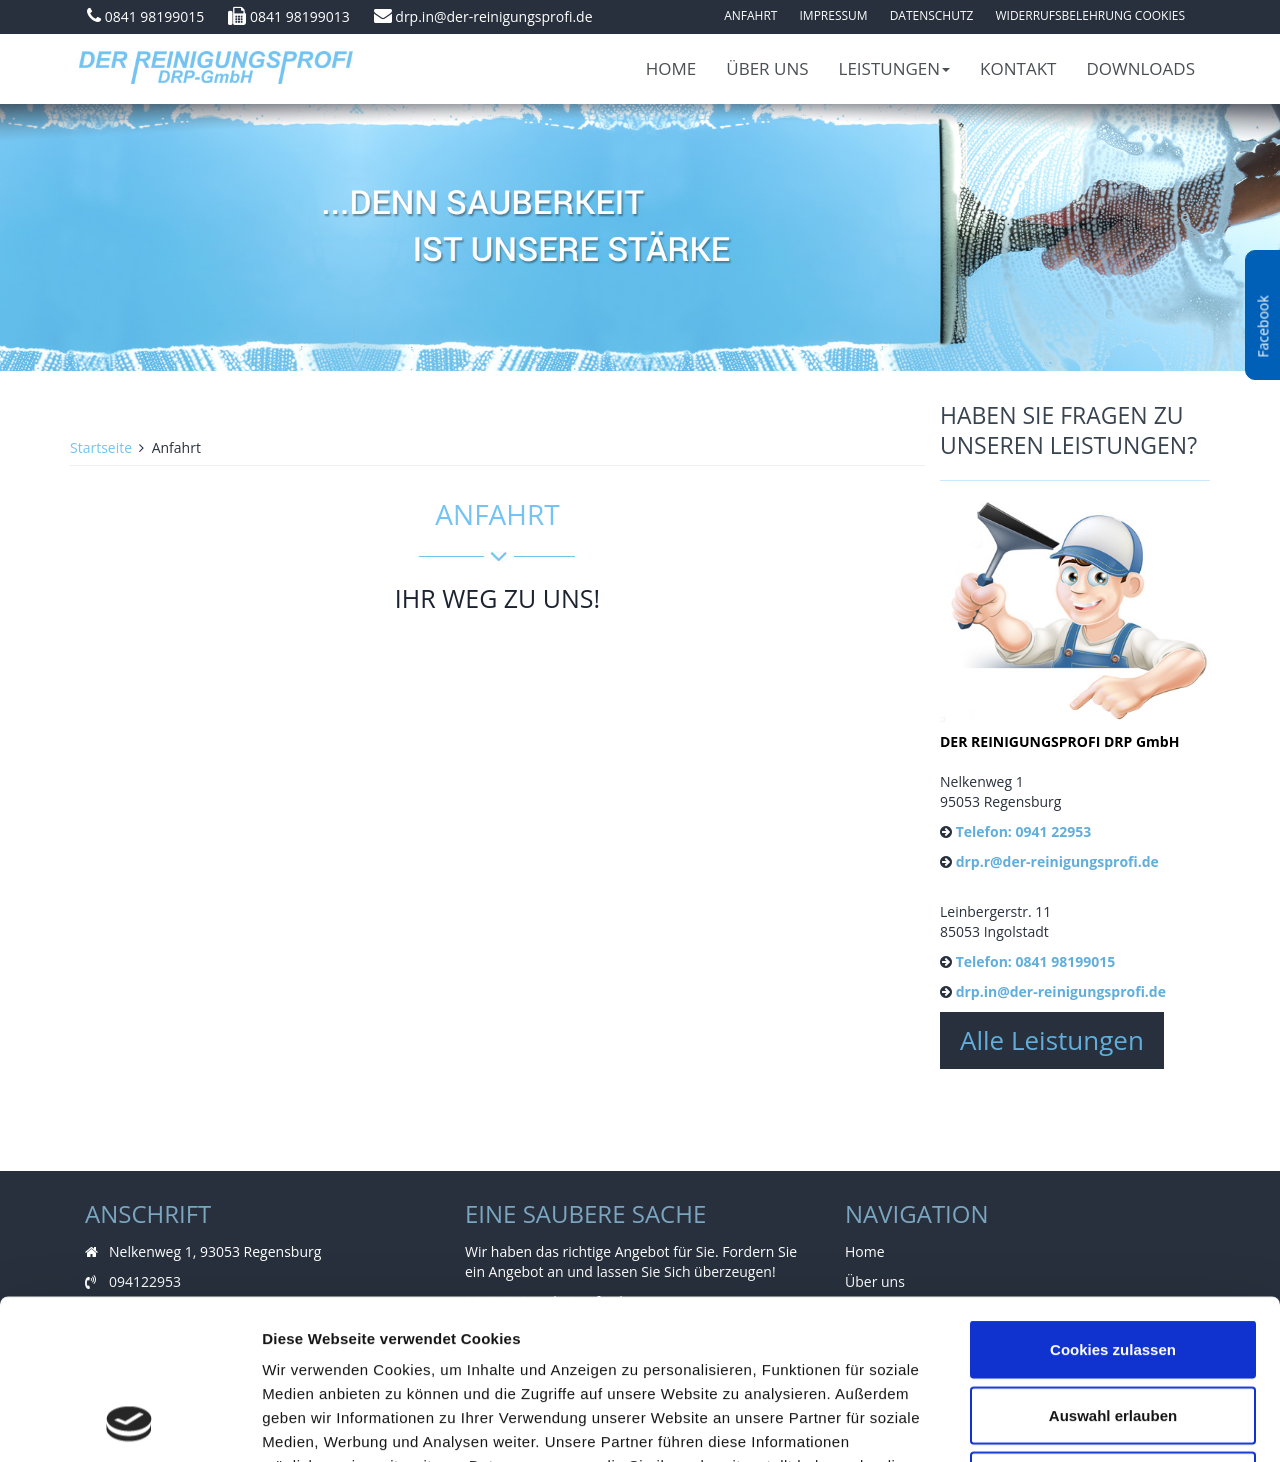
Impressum (833, 15)
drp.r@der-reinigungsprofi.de (1057, 861)
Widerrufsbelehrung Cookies (1090, 15)
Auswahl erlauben (1113, 1265)
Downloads (1140, 68)
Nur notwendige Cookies (1113, 1330)
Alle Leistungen (1052, 1040)
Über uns (767, 68)
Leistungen (895, 68)
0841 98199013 (300, 16)
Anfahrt (750, 15)
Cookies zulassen (1113, 1199)
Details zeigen (1063, 1422)
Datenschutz (932, 15)
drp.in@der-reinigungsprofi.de (493, 16)
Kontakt (1018, 68)
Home (671, 68)
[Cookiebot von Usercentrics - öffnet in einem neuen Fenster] (129, 1423)
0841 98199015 (155, 16)
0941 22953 (1053, 831)
